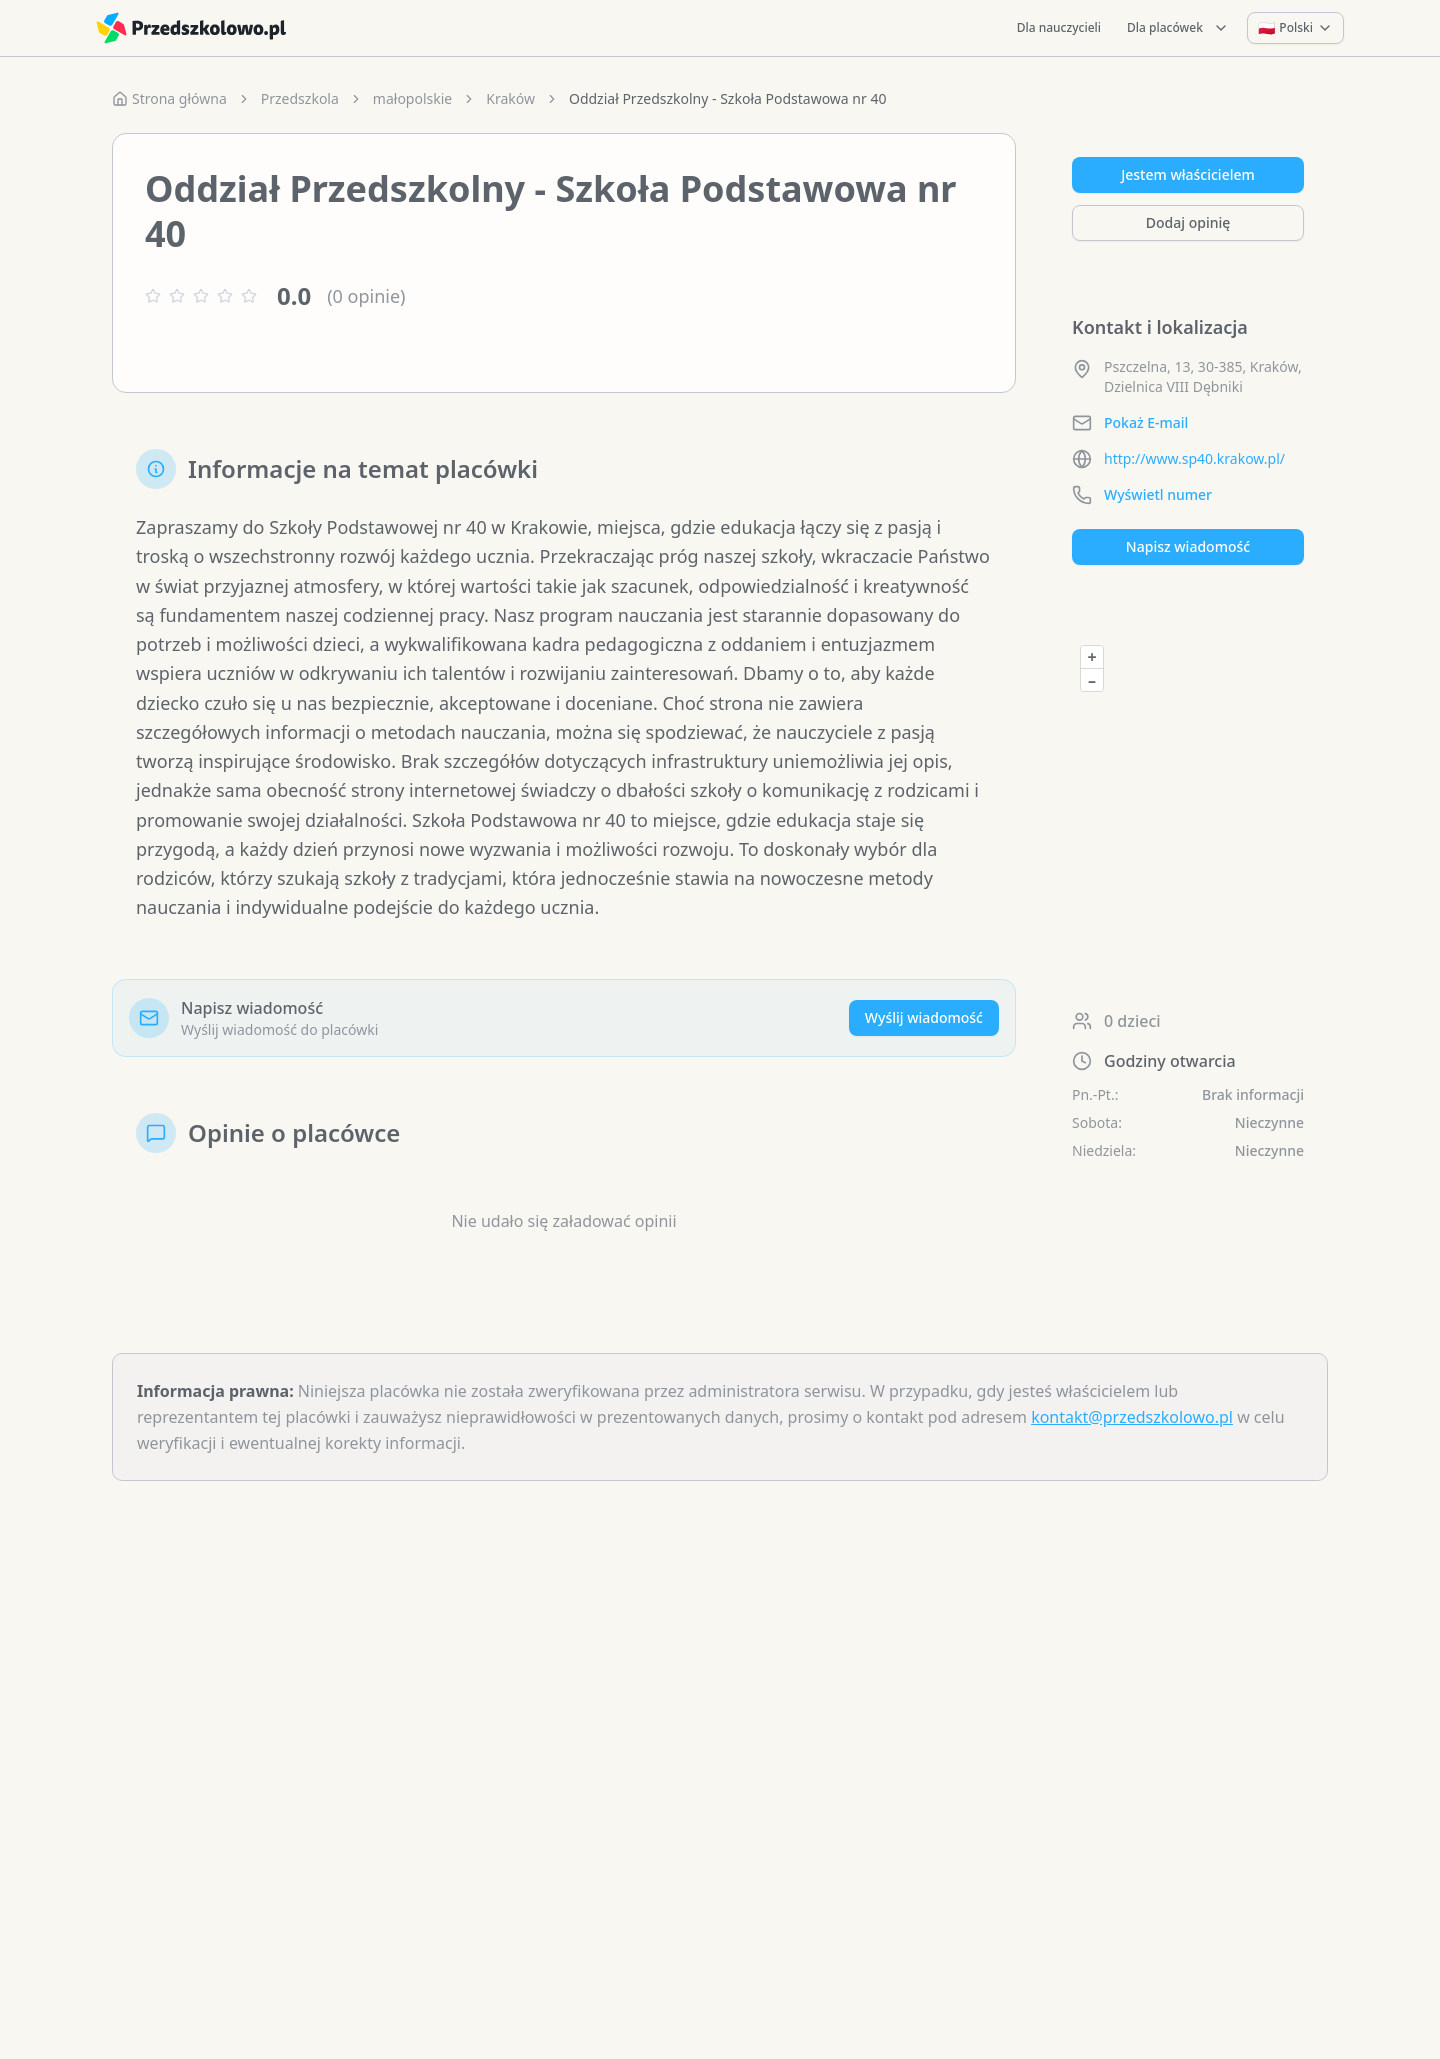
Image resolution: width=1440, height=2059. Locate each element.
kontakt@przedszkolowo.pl (1132, 1417)
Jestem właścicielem (1188, 174)
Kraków (510, 98)
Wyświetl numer (1158, 494)
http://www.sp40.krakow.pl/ (1194, 458)
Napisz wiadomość (1188, 546)
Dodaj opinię (1188, 222)
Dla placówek (1178, 27)
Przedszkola (300, 98)
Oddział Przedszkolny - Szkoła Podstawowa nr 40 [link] (727, 98)
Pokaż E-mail (1146, 422)
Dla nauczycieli (1059, 27)
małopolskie (412, 98)
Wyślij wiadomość (924, 1017)
